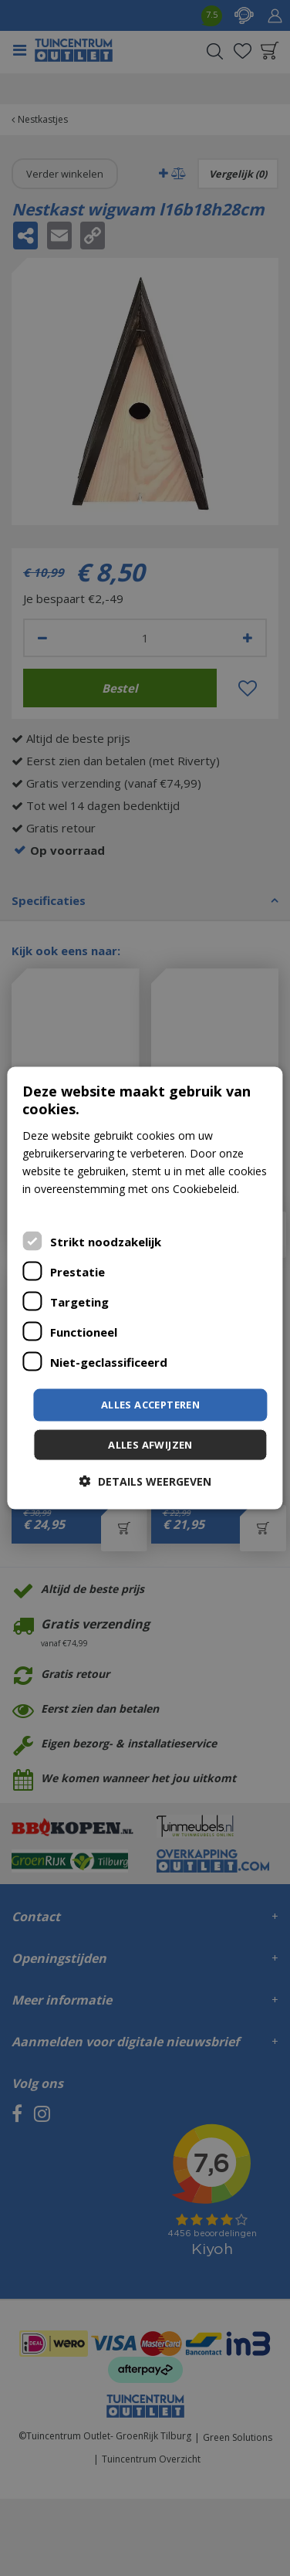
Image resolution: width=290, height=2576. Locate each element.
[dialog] (144, 1288)
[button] (145, 1481)
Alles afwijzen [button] (150, 1444)
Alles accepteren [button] (150, 1405)
